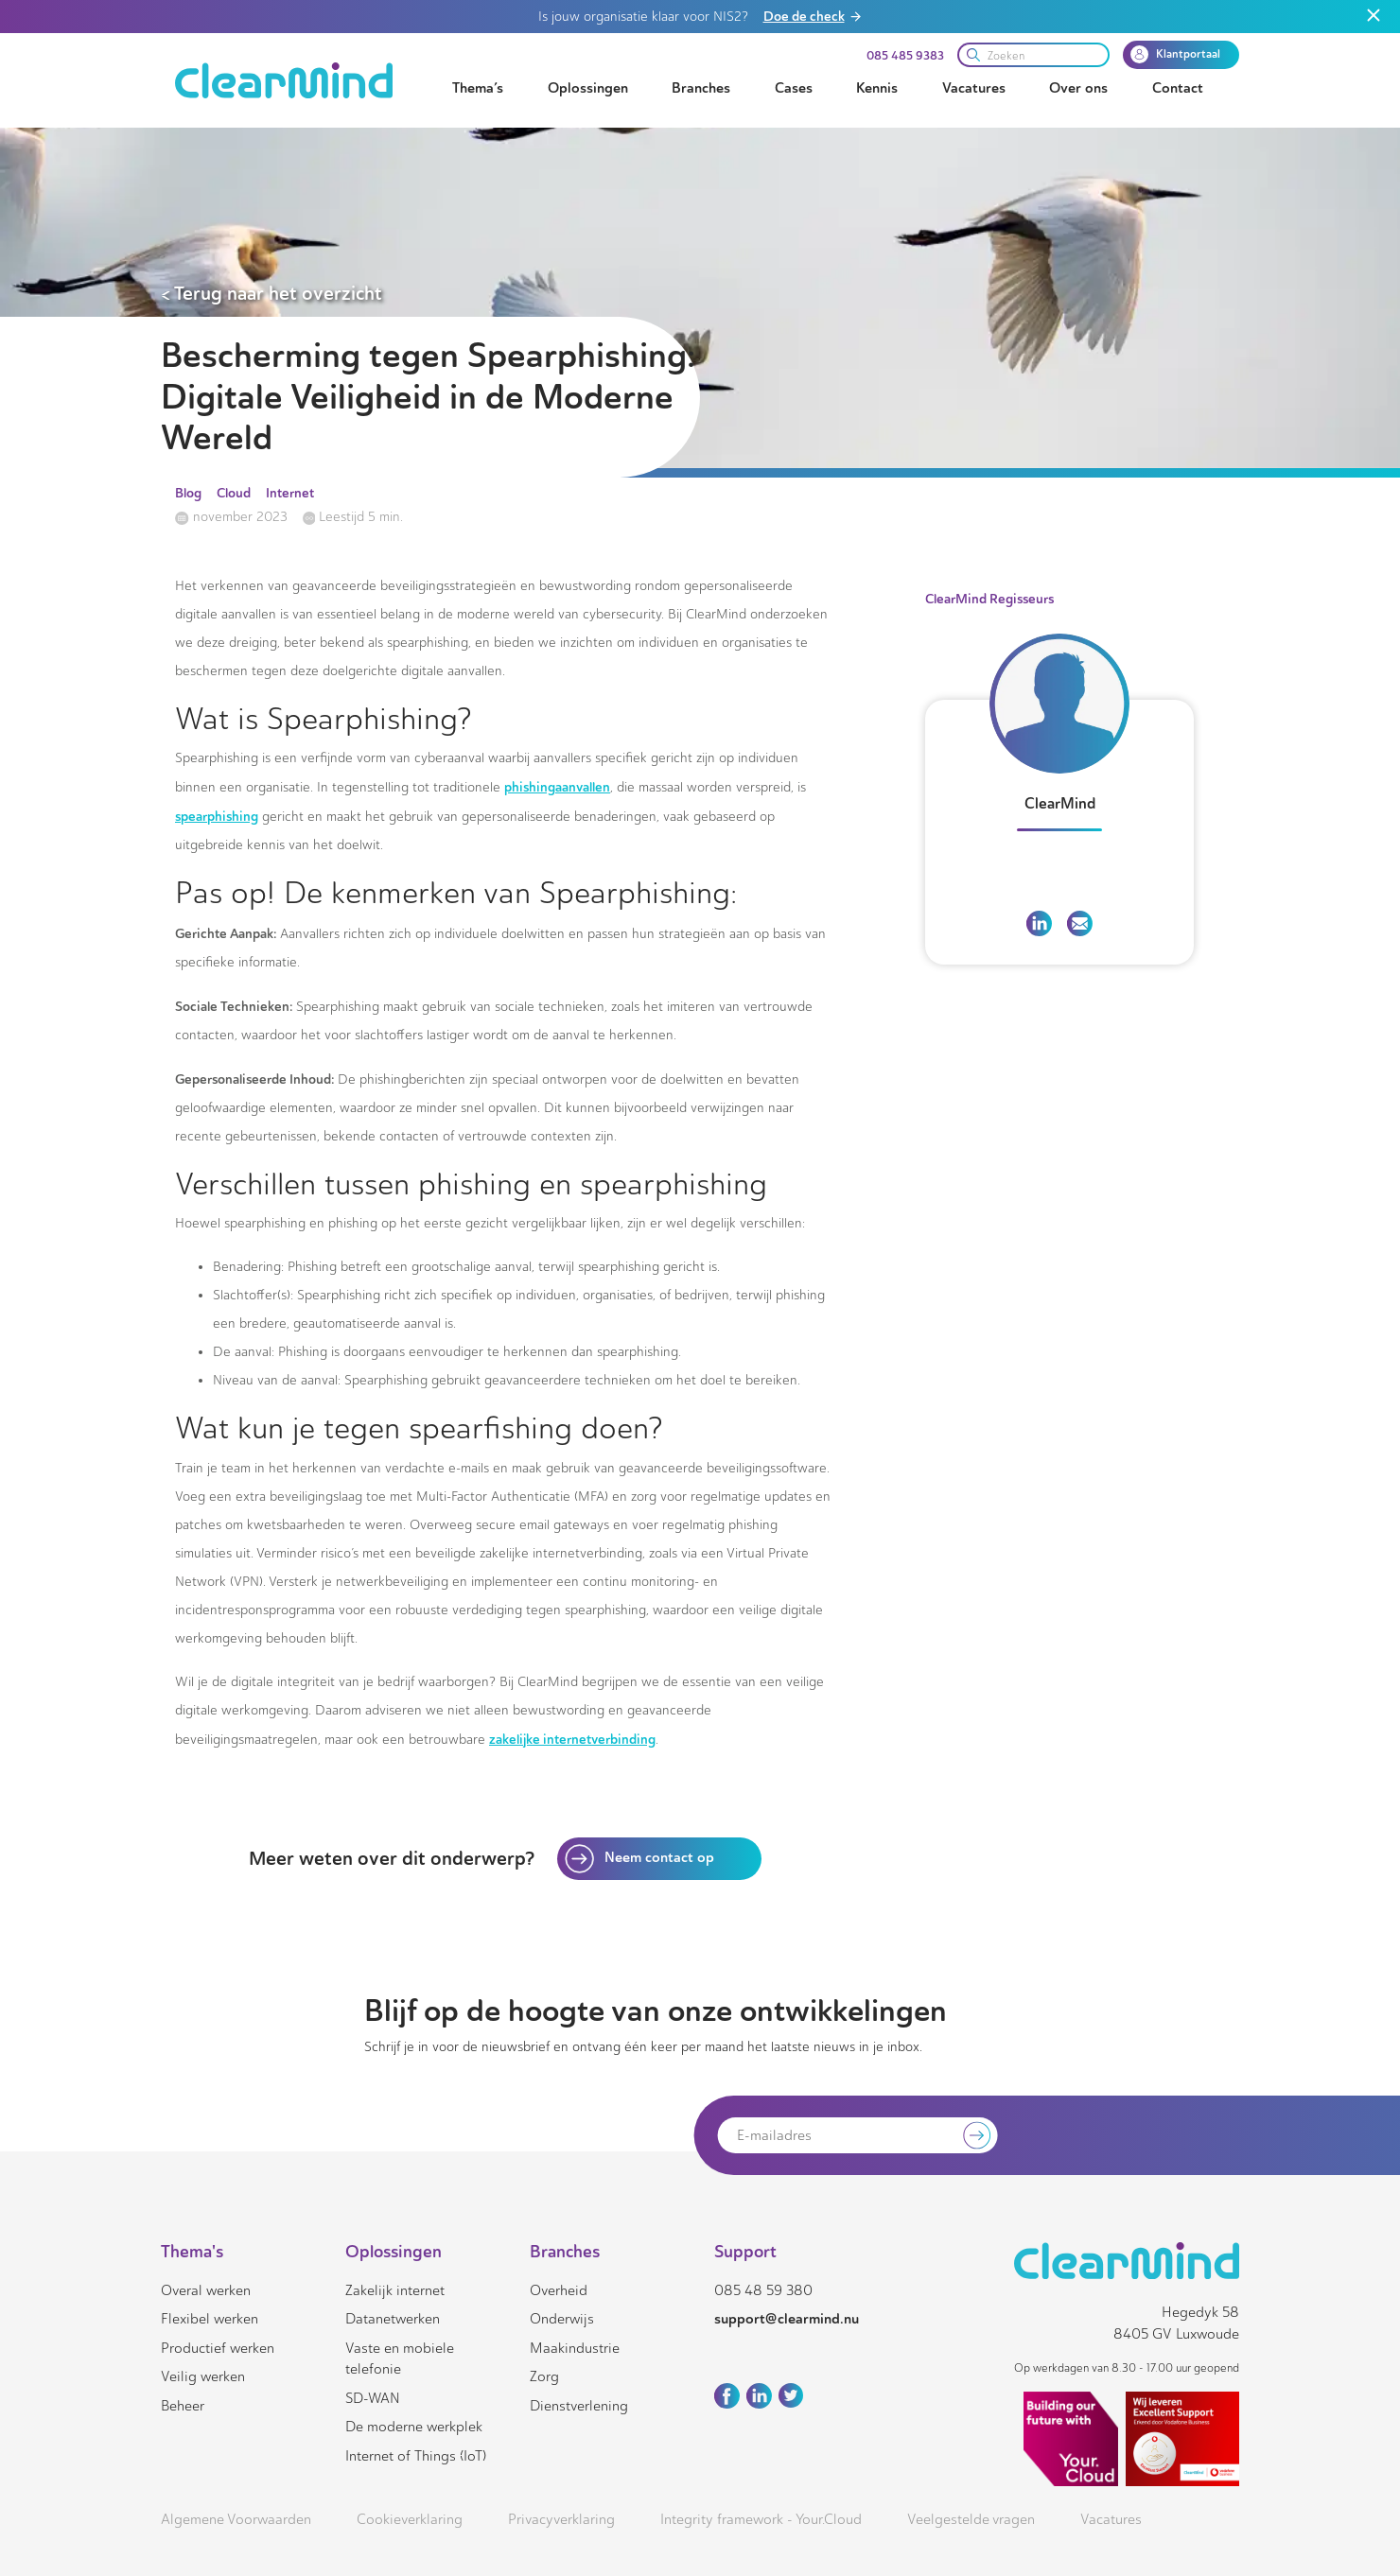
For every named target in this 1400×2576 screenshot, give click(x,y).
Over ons (1078, 87)
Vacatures (974, 87)
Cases (794, 87)
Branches (701, 87)
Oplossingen (588, 87)
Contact (1177, 87)
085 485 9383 (905, 55)
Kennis (877, 87)
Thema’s (477, 87)
